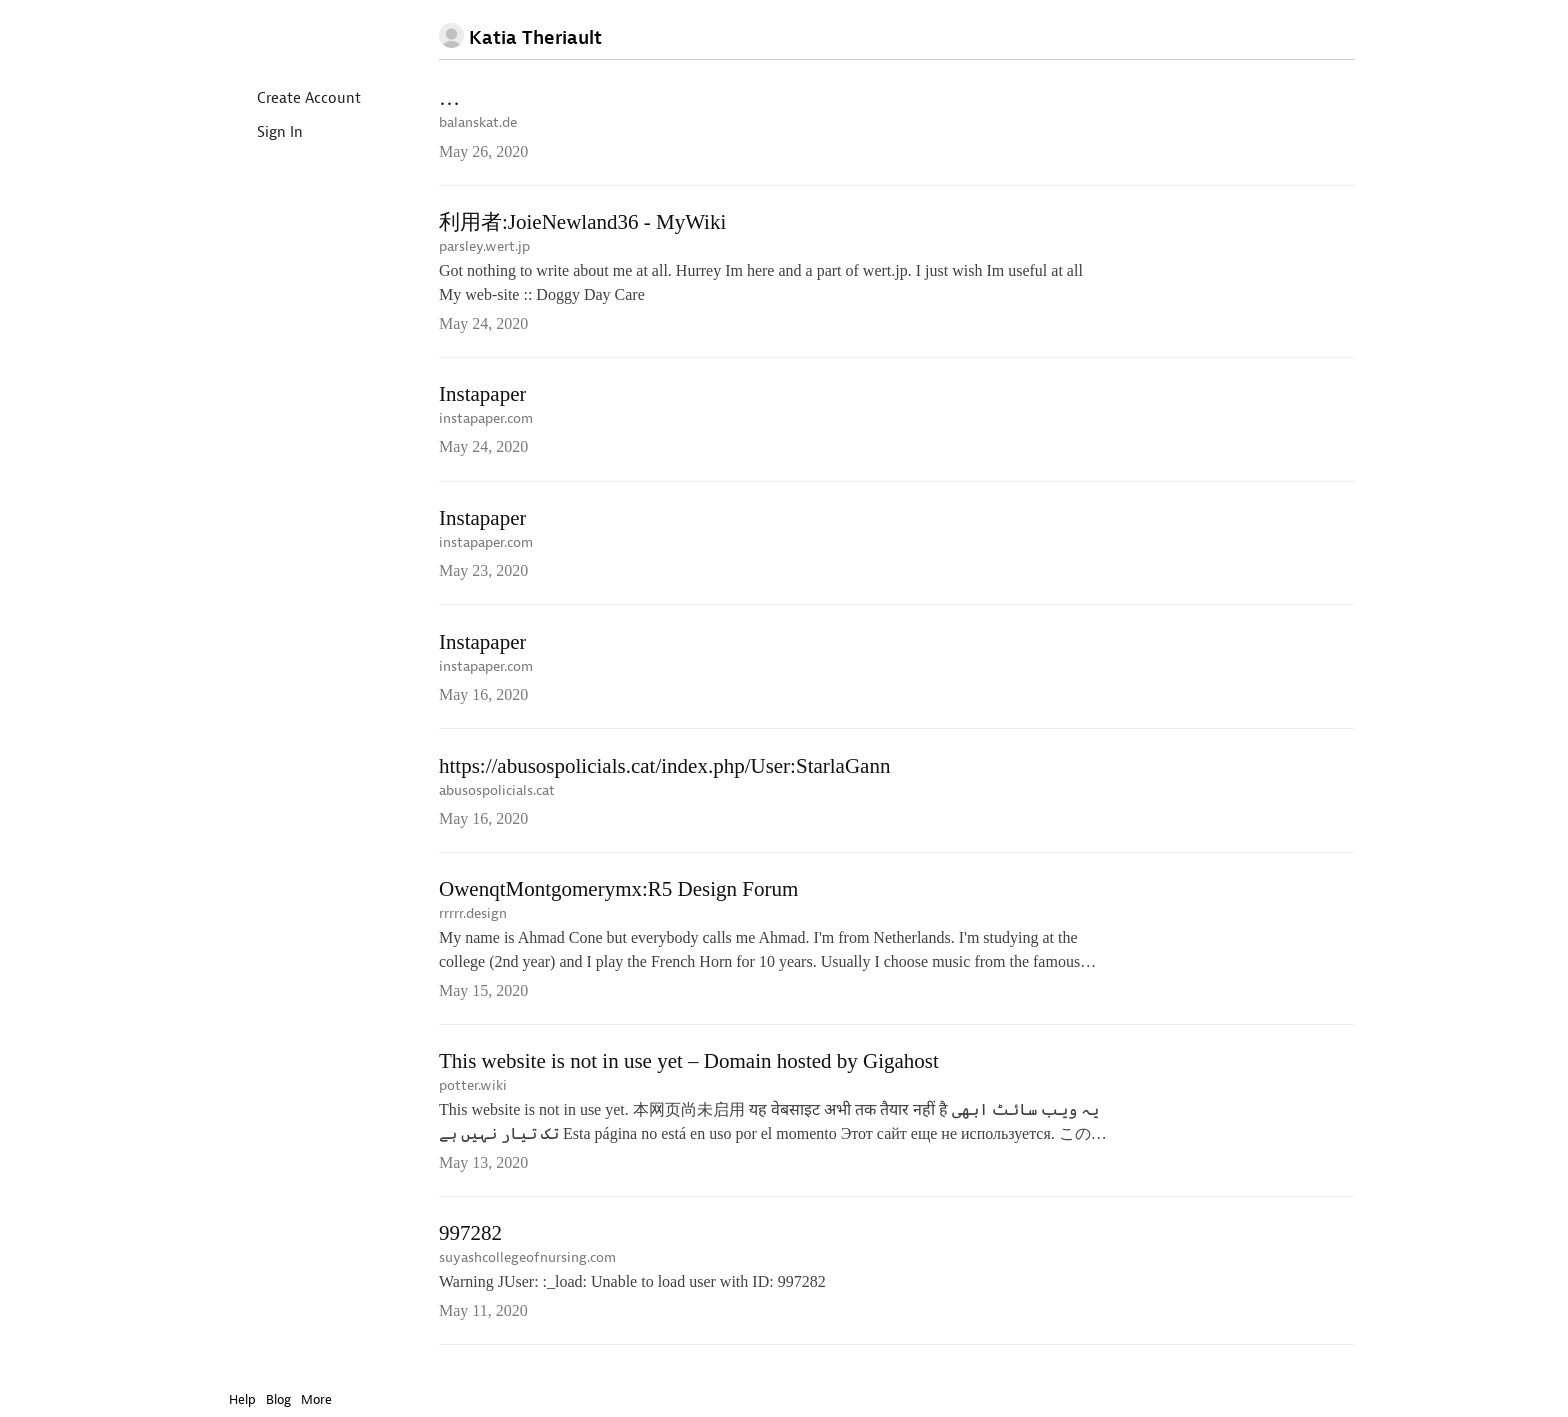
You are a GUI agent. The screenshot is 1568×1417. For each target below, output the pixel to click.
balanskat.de (478, 123)
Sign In (263, 133)
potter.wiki (473, 1096)
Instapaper (287, 36)
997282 (470, 1245)
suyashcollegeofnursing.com (527, 1269)
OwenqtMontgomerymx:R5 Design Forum (618, 898)
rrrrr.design (473, 922)
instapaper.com (486, 421)
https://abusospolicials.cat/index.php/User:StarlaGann (664, 773)
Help (242, 1399)
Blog (278, 1399)
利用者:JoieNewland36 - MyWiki (582, 224)
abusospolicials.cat (497, 797)
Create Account (292, 99)
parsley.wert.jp (484, 248)
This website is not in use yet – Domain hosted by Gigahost (689, 1072)
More (321, 1399)
